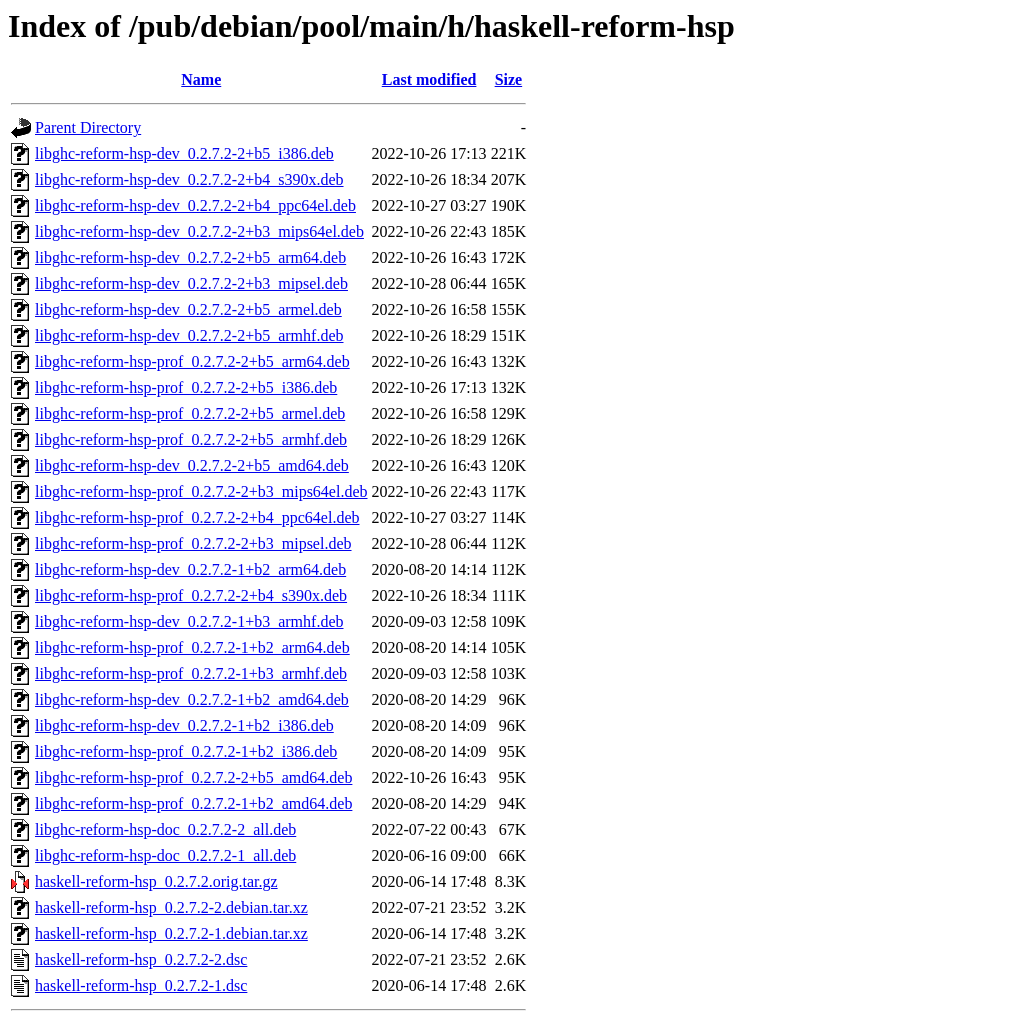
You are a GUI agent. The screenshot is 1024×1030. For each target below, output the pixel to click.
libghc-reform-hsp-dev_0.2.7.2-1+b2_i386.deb (184, 725)
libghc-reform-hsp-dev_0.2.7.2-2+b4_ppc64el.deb (195, 205)
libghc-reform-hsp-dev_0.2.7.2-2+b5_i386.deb (184, 153)
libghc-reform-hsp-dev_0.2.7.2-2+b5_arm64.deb (190, 257)
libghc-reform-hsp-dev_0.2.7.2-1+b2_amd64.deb (192, 699)
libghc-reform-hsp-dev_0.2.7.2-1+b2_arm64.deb (190, 569)
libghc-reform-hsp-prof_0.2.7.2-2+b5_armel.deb (190, 413)
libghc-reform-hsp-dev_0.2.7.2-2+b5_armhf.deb (189, 335)
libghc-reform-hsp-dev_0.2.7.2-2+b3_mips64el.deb (199, 231)
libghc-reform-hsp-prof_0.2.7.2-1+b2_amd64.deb (193, 803)
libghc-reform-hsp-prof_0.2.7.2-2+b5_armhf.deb (191, 439)
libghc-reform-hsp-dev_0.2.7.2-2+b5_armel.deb (188, 309)
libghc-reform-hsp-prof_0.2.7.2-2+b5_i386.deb (186, 387)
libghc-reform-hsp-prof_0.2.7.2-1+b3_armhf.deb (191, 673)
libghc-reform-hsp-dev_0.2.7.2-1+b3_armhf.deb (189, 621)
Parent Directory (88, 127)
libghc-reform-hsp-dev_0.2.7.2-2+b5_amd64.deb (192, 465)
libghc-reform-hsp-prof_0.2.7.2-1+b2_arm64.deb (192, 647)
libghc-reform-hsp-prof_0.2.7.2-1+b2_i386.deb (186, 751)
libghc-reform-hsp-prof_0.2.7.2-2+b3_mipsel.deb (193, 543)
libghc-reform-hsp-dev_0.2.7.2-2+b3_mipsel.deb (191, 283)
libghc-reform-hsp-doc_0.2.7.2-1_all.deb (165, 855)
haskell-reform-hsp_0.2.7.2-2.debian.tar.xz (171, 907)
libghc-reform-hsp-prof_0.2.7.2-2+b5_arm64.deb (192, 361)
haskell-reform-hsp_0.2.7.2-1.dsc (141, 985)
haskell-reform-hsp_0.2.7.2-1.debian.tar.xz (171, 933)
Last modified (429, 79)
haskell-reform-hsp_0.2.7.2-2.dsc (141, 959)
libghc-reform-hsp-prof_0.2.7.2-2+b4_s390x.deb (191, 595)
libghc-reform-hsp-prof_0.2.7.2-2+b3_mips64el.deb (201, 491)
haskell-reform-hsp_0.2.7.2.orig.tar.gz (156, 881)
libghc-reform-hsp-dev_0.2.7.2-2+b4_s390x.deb (189, 179)
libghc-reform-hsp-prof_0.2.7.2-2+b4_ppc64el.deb (197, 517)
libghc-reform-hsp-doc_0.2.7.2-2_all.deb (165, 829)
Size (509, 79)
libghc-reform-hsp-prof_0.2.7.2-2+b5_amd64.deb (193, 777)
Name (201, 79)
